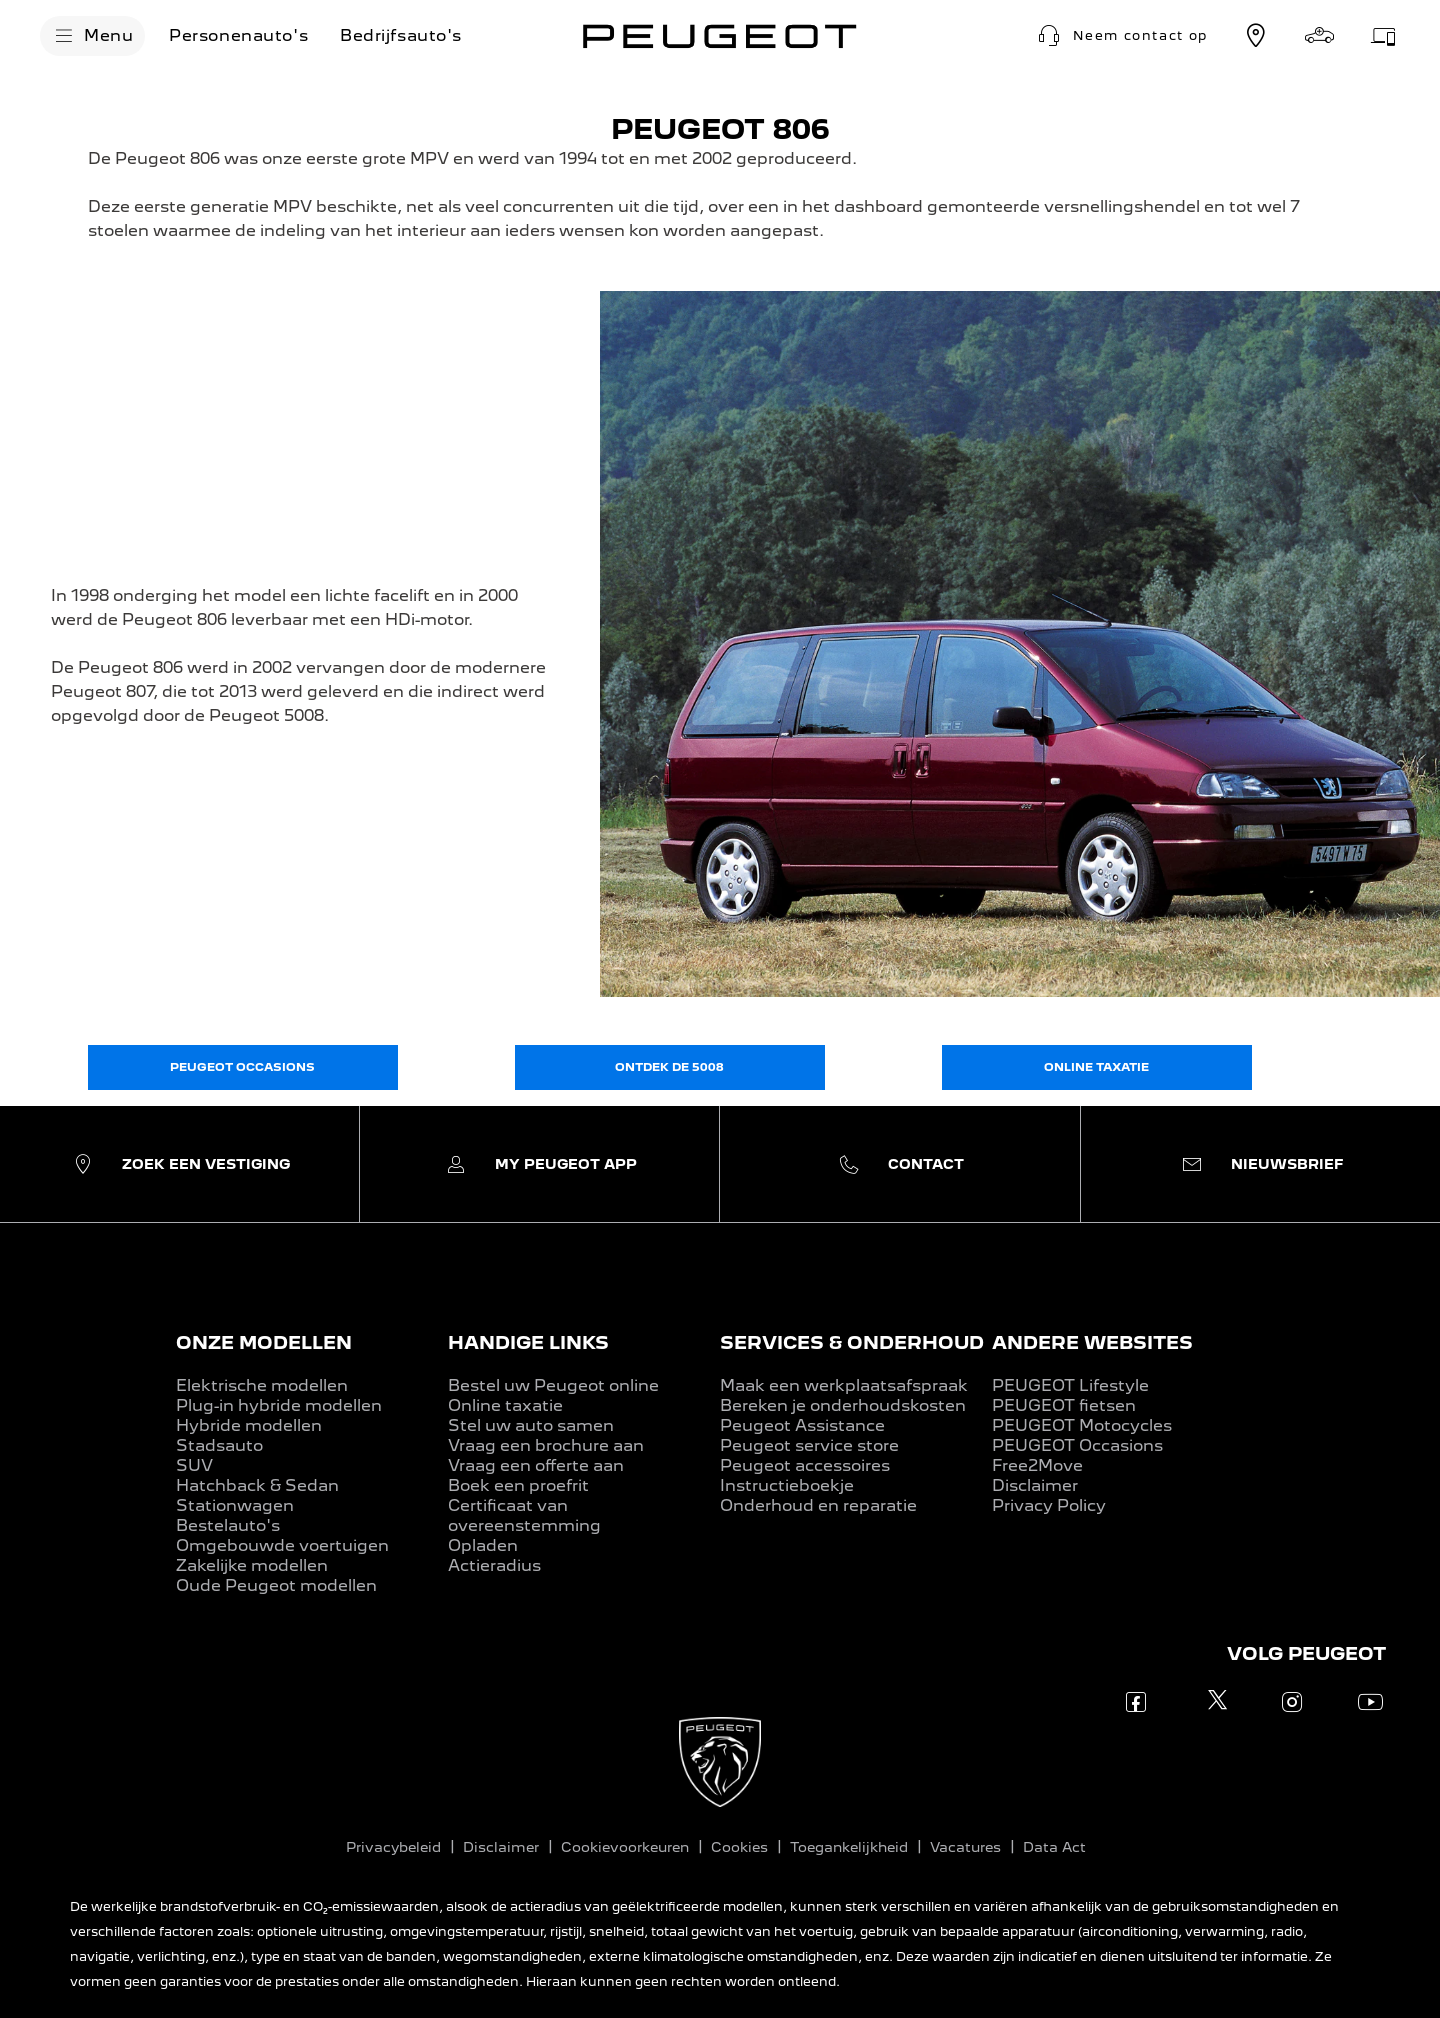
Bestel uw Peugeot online (553, 1385)
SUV (194, 1465)
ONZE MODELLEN (264, 1342)
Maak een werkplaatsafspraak (844, 1385)
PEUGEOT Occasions (1077, 1445)
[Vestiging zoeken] (1256, 36)
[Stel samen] (1320, 36)
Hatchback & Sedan (257, 1485)
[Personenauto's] (238, 36)
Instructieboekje (787, 1485)
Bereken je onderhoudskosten (843, 1405)
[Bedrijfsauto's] (401, 36)
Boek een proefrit (518, 1485)
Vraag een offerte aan (536, 1465)
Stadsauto (219, 1445)
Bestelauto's (228, 1525)
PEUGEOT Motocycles (1082, 1425)
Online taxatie (505, 1405)
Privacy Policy (1049, 1505)
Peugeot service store (809, 1445)
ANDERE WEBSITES (1092, 1342)
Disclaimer (1035, 1485)
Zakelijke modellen (252, 1565)
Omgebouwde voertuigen (282, 1545)
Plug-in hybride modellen (279, 1405)
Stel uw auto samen (531, 1425)
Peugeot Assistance (802, 1425)
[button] (1120, 36)
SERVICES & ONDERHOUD (852, 1342)
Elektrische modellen (262, 1385)
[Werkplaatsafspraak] (1384, 36)
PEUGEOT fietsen (1064, 1405)
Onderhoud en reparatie (818, 1505)
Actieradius (494, 1565)
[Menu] (92, 36)
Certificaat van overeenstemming (524, 1515)
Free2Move (1037, 1465)
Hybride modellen (249, 1425)
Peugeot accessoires (805, 1465)
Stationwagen (235, 1505)
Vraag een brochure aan (546, 1445)
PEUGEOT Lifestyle (1070, 1385)
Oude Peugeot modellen (276, 1585)
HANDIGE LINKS (528, 1342)
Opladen (483, 1545)
